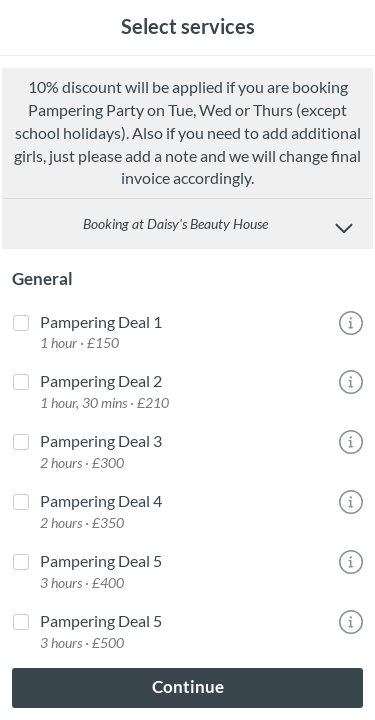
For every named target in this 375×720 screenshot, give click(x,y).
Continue (188, 686)
